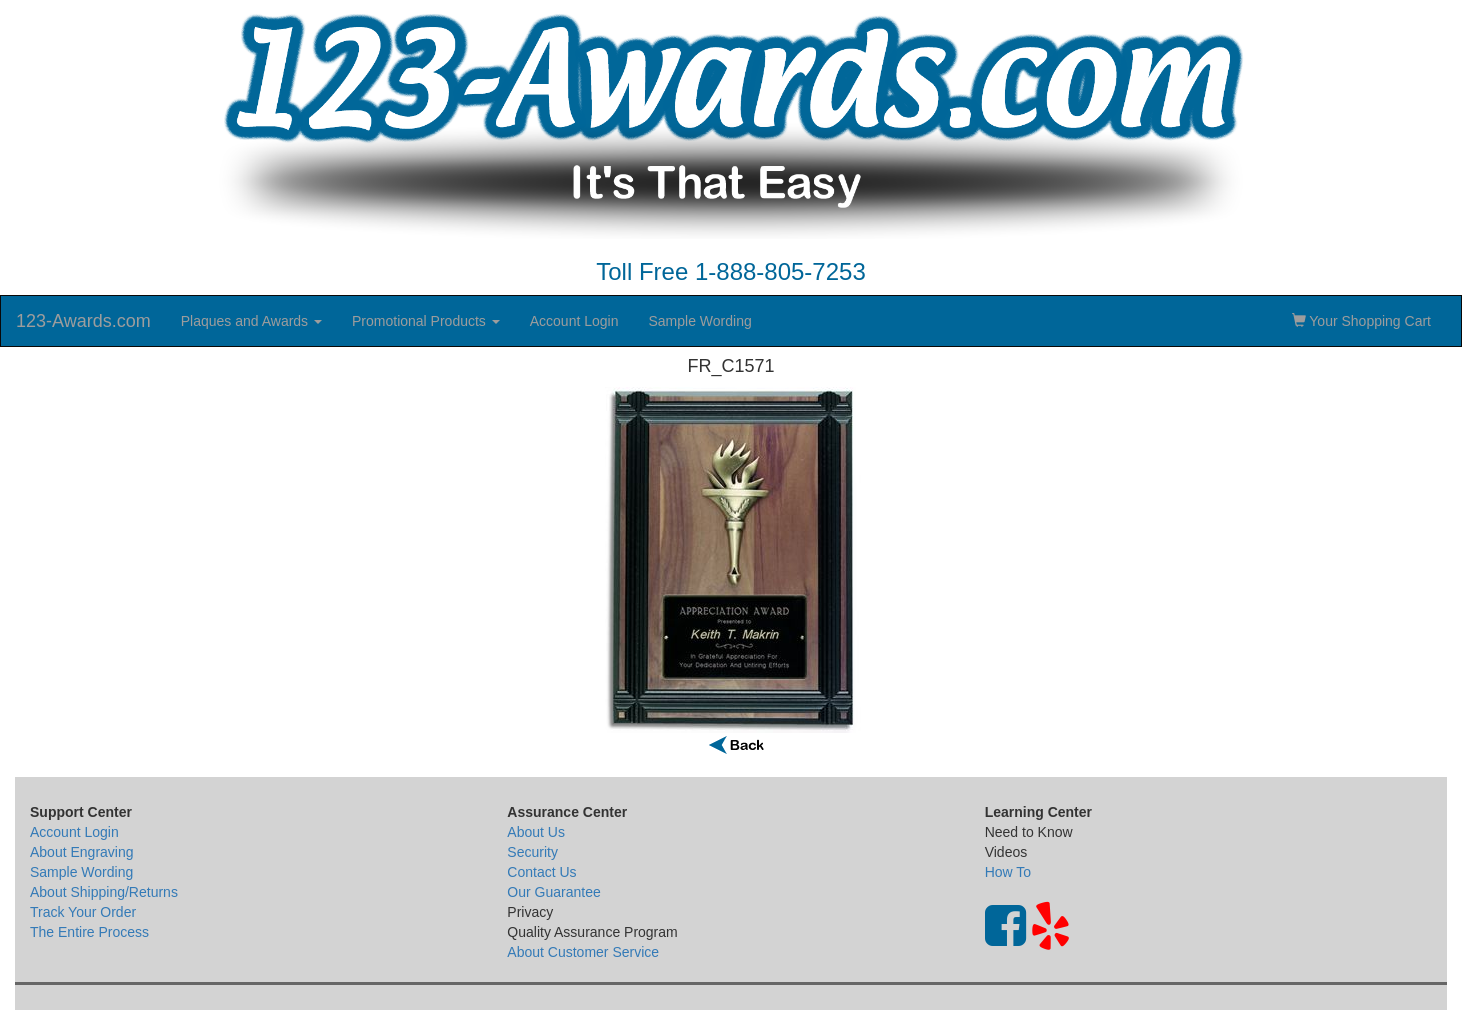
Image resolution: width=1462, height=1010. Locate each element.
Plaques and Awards (251, 321)
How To (1008, 872)
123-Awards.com (83, 321)
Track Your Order (83, 912)
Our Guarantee (553, 892)
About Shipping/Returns (104, 892)
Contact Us (541, 872)
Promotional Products (426, 321)
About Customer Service (583, 952)
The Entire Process (89, 932)
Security (532, 852)
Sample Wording (699, 321)
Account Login (574, 321)
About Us (536, 832)
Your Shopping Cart (1361, 321)
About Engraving (82, 852)
